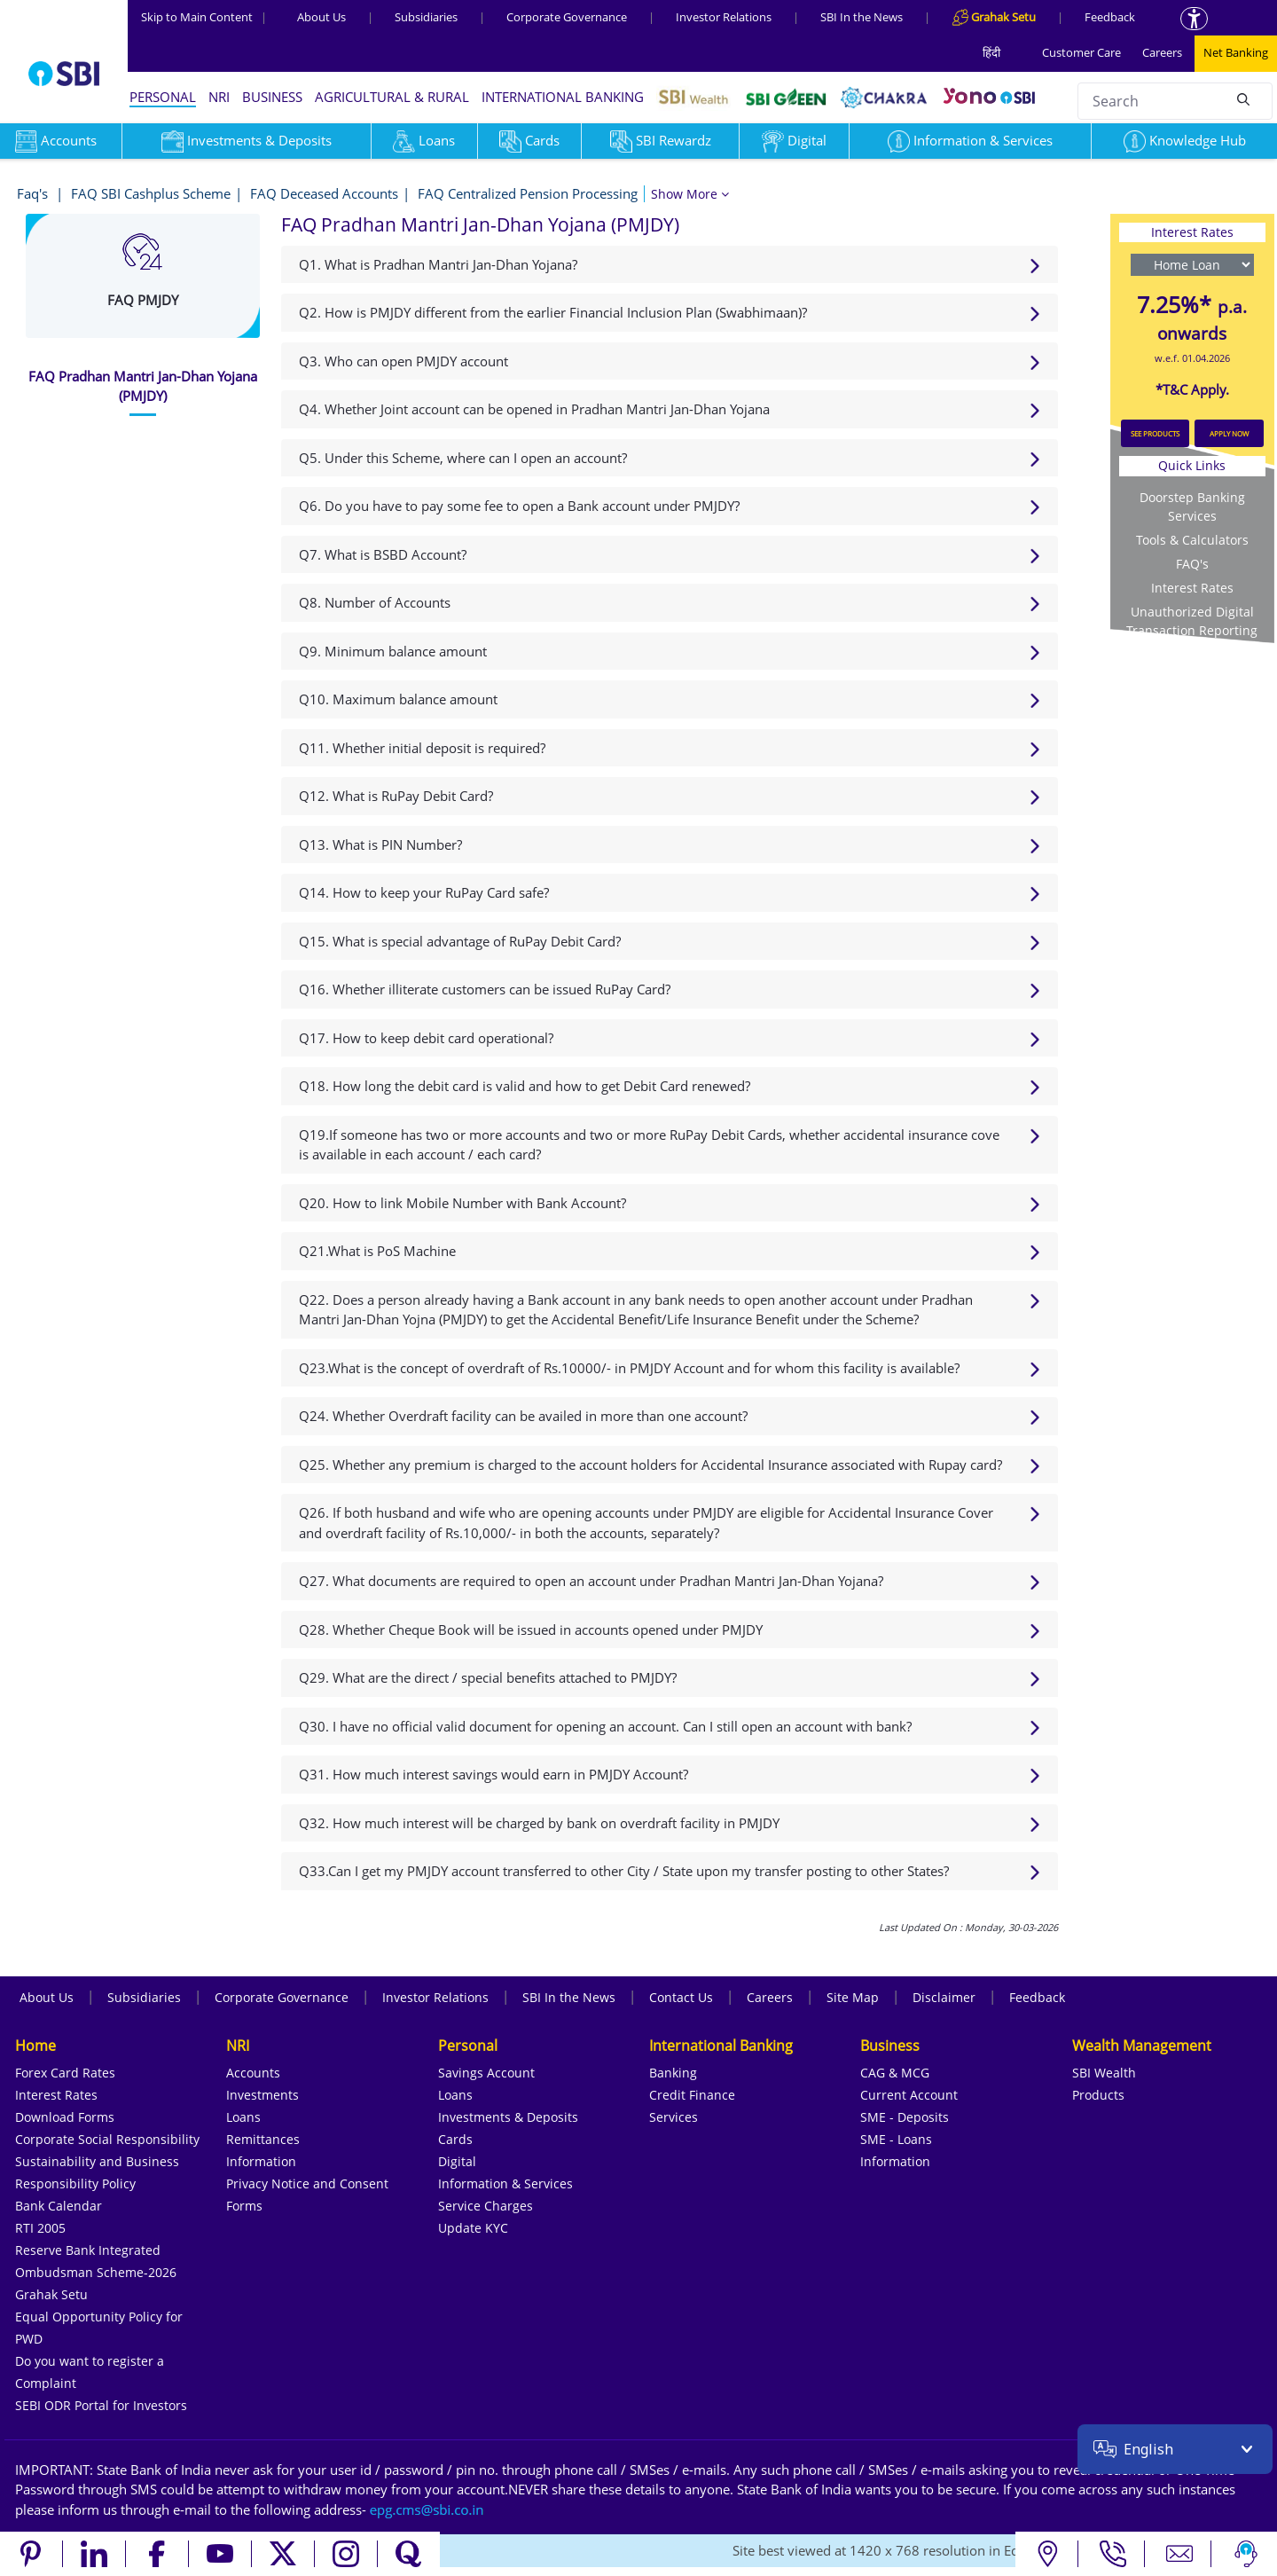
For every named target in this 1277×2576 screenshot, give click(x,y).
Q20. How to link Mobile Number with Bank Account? (462, 1203)
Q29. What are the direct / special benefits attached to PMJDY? (488, 1677)
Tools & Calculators (1192, 539)
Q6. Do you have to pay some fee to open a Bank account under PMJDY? (519, 505)
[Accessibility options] (1194, 18)
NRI (219, 97)
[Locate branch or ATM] (1046, 2554)
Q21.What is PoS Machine (377, 1251)
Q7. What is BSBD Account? (382, 554)
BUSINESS (272, 97)
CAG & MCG (894, 2072)
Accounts (253, 2072)
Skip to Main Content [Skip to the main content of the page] (204, 17)
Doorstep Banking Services (1192, 506)
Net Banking (1235, 52)
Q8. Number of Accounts (374, 602)
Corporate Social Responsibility (107, 2139)
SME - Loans (896, 2139)
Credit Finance (692, 2094)
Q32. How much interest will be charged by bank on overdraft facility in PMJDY (539, 1823)
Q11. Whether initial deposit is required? (422, 748)
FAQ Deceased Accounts (324, 193)
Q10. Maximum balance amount (398, 699)
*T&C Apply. (1192, 389)
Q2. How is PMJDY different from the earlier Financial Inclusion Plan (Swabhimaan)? (553, 312)
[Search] (1243, 98)
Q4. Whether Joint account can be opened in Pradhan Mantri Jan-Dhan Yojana (534, 409)
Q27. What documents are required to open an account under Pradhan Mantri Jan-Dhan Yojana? (591, 1581)
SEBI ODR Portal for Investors (101, 2405)
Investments (262, 2094)
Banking (673, 2072)
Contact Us (681, 1997)
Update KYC (473, 2227)
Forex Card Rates (65, 2072)
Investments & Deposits (246, 140)
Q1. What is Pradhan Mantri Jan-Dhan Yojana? (438, 264)
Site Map (853, 1997)
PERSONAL (162, 97)
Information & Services (970, 140)
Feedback (1110, 17)
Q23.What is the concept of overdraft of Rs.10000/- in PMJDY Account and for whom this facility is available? (629, 1368)
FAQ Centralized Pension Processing (528, 193)
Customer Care (1081, 52)
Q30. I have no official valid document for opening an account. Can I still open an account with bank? (605, 1726)
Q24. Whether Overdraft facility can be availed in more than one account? (523, 1416)
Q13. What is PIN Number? (380, 844)
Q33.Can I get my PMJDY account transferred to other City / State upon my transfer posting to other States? (624, 1871)
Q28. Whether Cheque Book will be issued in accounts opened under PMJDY (531, 1629)
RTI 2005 (40, 2227)
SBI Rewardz (660, 140)
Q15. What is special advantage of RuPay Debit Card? (460, 941)
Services (673, 2117)
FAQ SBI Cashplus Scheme (151, 193)
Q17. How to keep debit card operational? (426, 1038)
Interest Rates (1192, 587)
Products (1098, 2094)
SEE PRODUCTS (1155, 433)
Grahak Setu (51, 2294)
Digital (794, 140)
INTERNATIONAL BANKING (563, 97)
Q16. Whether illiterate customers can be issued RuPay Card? (484, 989)
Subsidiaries (426, 17)
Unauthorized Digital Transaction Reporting (1191, 621)
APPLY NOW (1229, 433)
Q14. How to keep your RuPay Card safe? (424, 892)
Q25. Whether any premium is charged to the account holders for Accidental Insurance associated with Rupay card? (650, 1464)
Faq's (34, 193)
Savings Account (486, 2072)
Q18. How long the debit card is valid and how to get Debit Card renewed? (524, 1086)
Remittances (263, 2139)
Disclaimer (944, 1997)
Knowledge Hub (1185, 140)
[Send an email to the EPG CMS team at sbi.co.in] (427, 2509)
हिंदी (991, 52)
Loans (424, 140)
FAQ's (1192, 563)
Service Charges (485, 2205)
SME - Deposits (904, 2117)
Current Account (909, 2094)
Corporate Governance (566, 17)
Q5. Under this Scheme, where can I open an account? (463, 458)
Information (261, 2161)
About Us (321, 17)
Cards (529, 140)
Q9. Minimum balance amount (393, 651)
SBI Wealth (1104, 2072)
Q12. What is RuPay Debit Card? (396, 796)
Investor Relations (724, 17)
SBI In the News (861, 17)
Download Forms (64, 2117)
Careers (1162, 52)
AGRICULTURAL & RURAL (392, 97)
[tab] (143, 386)
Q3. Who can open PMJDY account (403, 361)
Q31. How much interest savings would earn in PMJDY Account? (493, 1774)
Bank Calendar (58, 2205)
